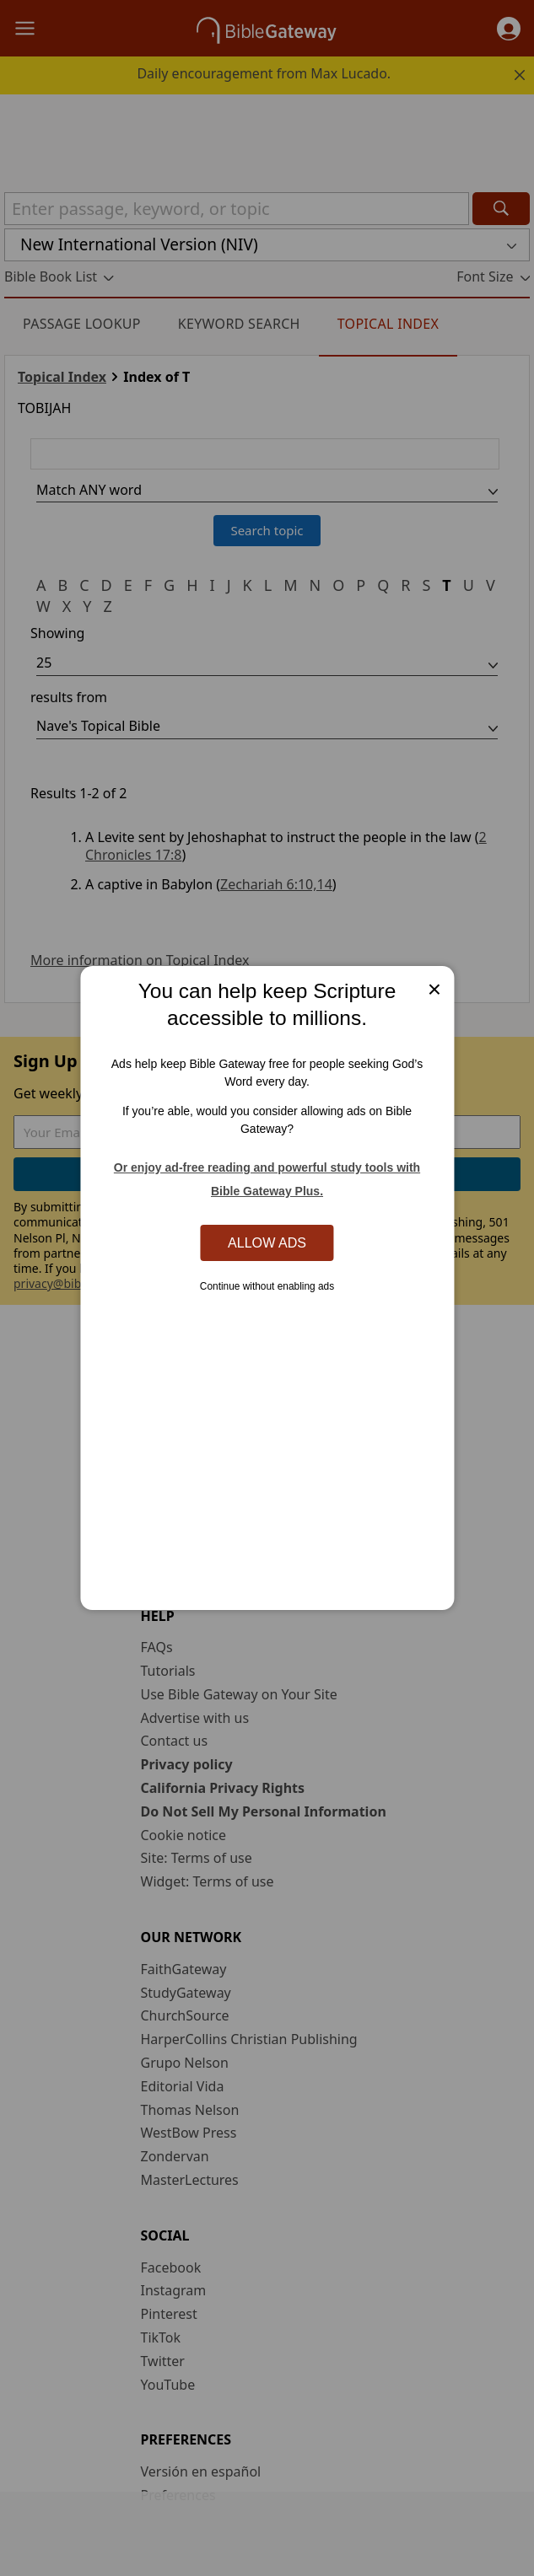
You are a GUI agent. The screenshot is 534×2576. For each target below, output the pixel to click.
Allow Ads (267, 1242)
